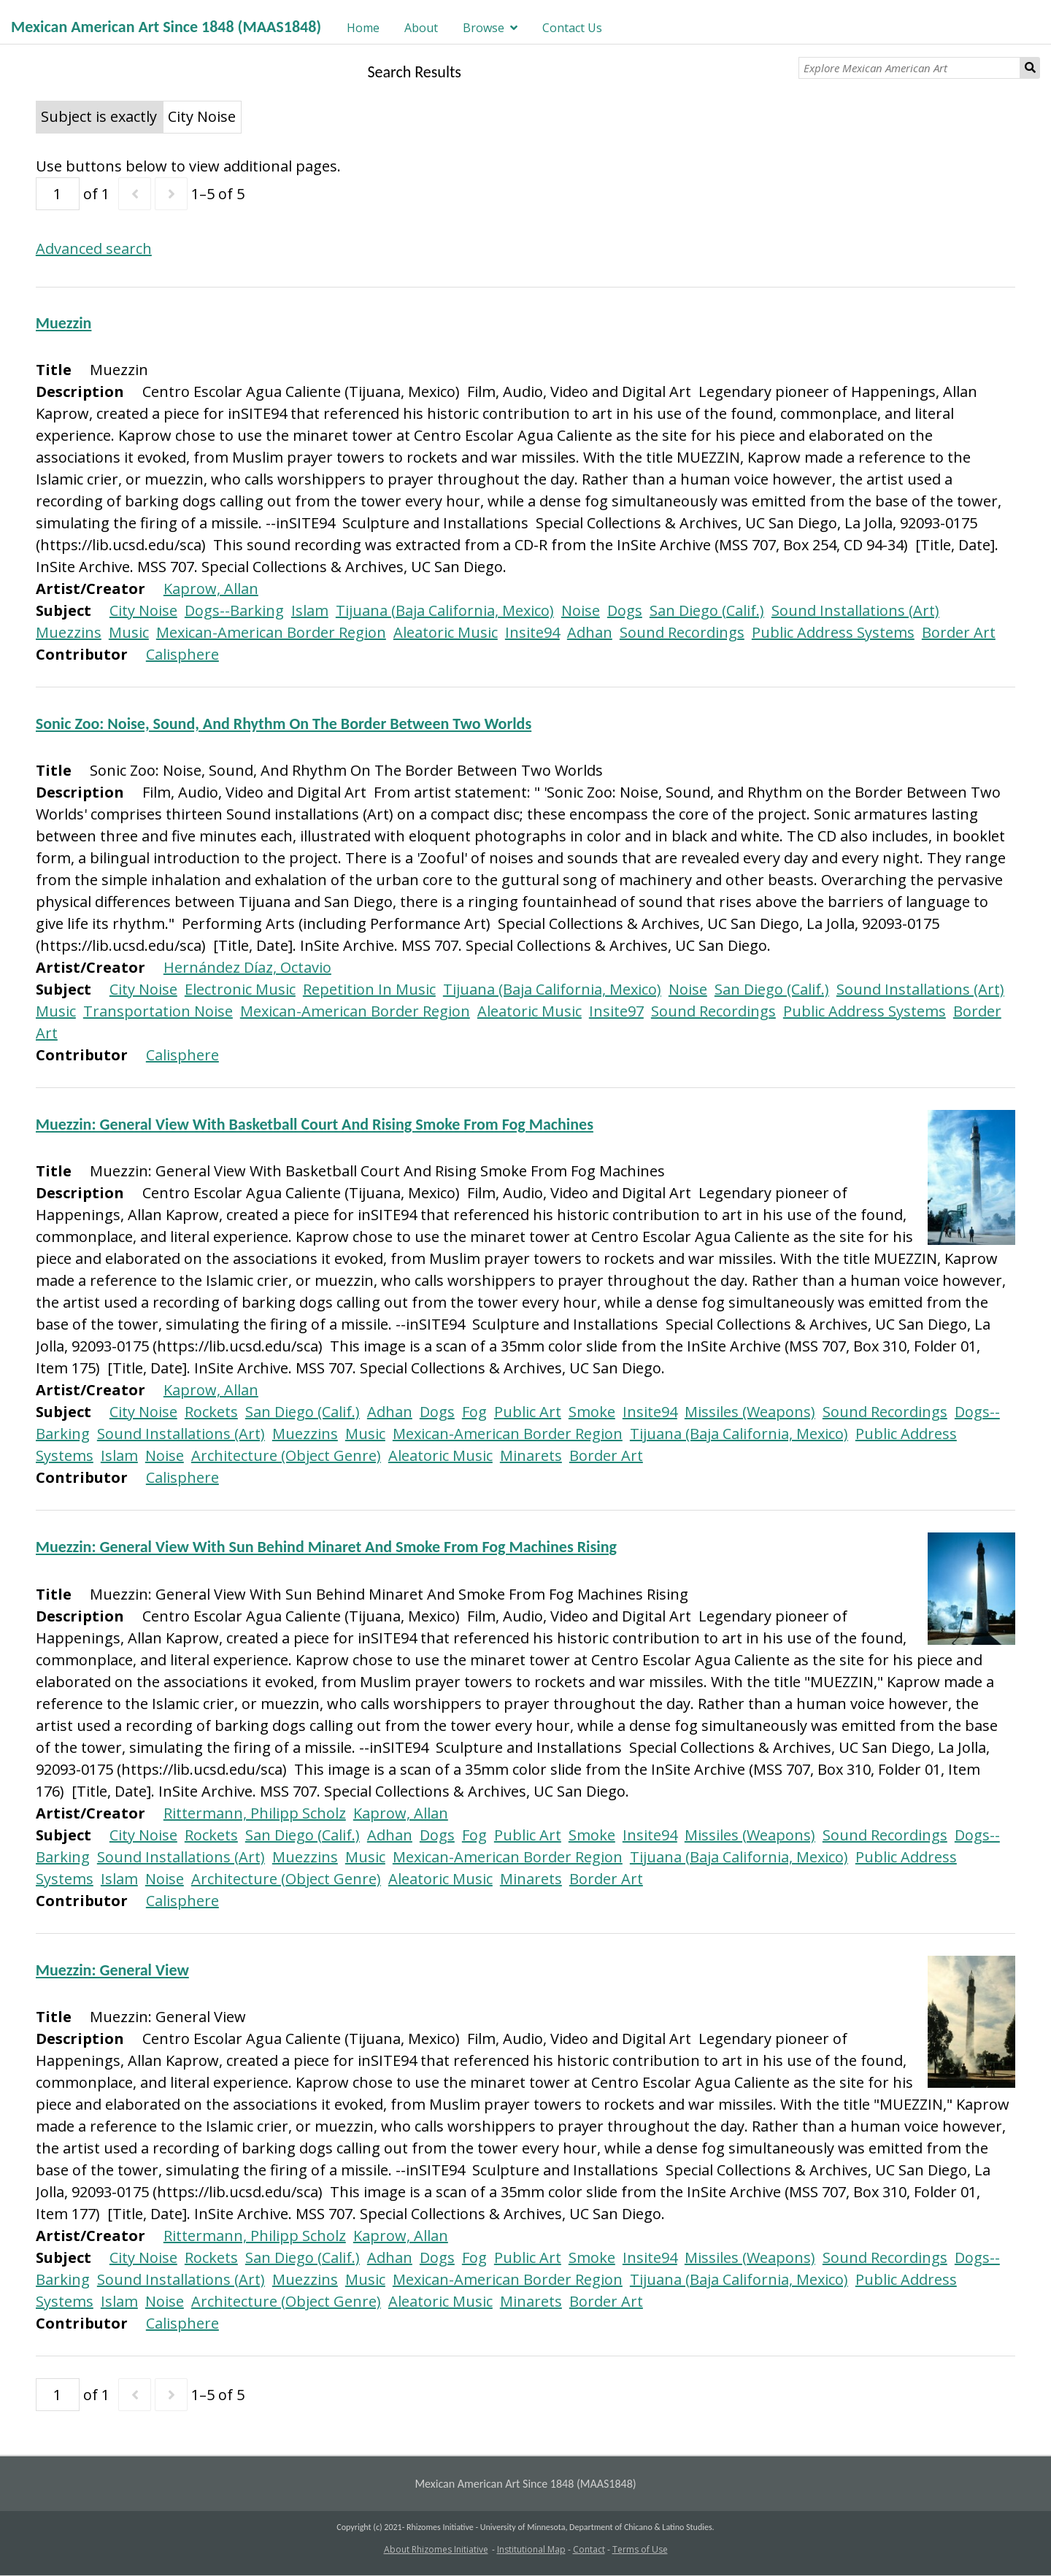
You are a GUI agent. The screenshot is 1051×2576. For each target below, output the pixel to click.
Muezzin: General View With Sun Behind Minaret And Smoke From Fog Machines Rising (326, 1547)
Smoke (592, 1412)
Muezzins (68, 632)
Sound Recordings (682, 632)
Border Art (959, 632)
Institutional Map (531, 2549)
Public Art (527, 1412)
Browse (483, 28)
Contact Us (572, 28)
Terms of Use (640, 2549)
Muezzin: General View (112, 1970)
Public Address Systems (833, 632)
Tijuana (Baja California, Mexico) (445, 610)
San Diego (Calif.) (707, 610)
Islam (309, 610)
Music (129, 632)
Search (1030, 68)
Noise (580, 610)
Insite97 (616, 1011)
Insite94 (532, 632)
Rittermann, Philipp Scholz (254, 1813)
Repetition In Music (369, 989)
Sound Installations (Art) (855, 610)
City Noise (143, 610)
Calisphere (182, 654)
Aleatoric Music (445, 632)
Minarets (531, 1455)
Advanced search (94, 248)
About (421, 28)
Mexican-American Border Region (271, 632)
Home (363, 28)
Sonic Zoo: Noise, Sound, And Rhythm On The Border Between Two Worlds (283, 723)
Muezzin (64, 323)
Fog (474, 1412)
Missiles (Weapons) (750, 1412)
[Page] (58, 193)
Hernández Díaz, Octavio (247, 967)
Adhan (589, 632)
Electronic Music (240, 989)
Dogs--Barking (234, 610)
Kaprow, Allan (210, 588)
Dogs (624, 610)
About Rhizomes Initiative (436, 2549)
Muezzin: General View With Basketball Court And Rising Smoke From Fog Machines (314, 1124)
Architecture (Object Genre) (286, 1455)
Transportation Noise (158, 1011)
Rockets (211, 1412)
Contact (589, 2549)
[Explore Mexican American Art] (909, 68)
